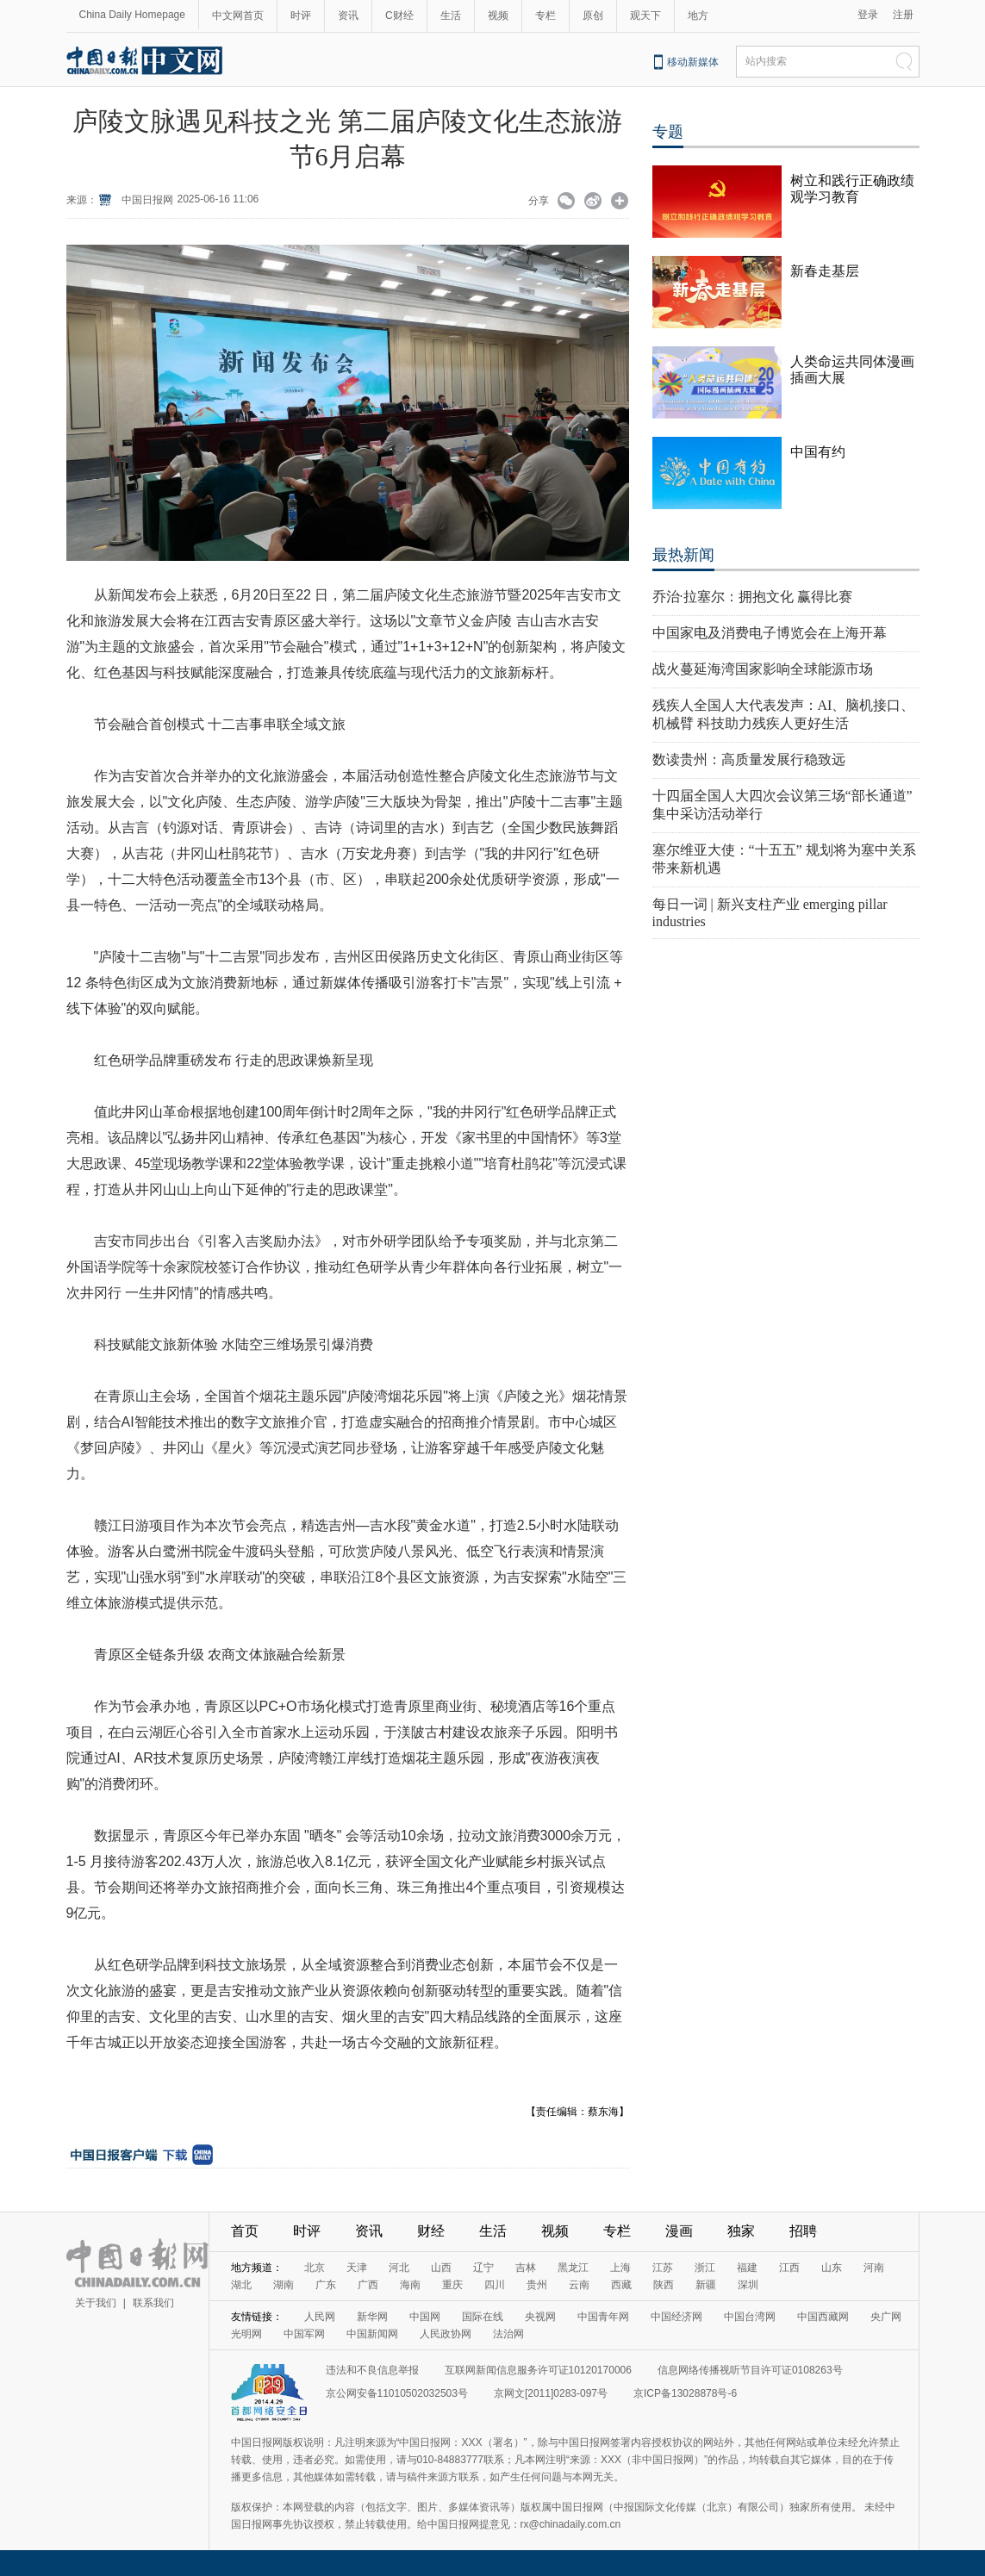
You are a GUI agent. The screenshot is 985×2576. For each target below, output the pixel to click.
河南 (873, 2268)
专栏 (545, 15)
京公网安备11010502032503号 (397, 2393)
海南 (410, 2285)
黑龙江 (573, 2268)
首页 (245, 2231)
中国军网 (304, 2334)
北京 (314, 2268)
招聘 (803, 2231)
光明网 (246, 2334)
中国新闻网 (372, 2334)
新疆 (705, 2285)
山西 (441, 2268)
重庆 (452, 2285)
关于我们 (95, 2303)
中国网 (424, 2317)
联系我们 (153, 2303)
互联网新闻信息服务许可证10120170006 (538, 2370)
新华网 (372, 2317)
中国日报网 (147, 200)
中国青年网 (603, 2317)
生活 (450, 15)
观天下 (645, 15)
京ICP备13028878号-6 (685, 2393)
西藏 (621, 2285)
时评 (300, 15)
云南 (579, 2285)
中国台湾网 (750, 2317)
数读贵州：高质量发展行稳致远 (748, 759)
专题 (667, 131)
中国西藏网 (823, 2317)
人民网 (319, 2317)
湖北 (241, 2285)
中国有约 (817, 452)
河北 (399, 2268)
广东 (325, 2285)
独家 (741, 2231)
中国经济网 (676, 2317)
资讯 (348, 15)
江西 (789, 2268)
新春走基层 (824, 271)
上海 (620, 2268)
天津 (356, 2268)
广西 (368, 2285)
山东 (831, 2268)
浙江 (705, 2268)
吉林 (525, 2268)
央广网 (885, 2317)
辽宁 (483, 2268)
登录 (867, 15)
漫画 (679, 2231)
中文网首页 (238, 15)
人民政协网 (445, 2334)
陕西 (663, 2285)
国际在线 (482, 2317)
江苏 (662, 2268)
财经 (431, 2231)
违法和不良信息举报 (372, 2370)
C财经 (399, 15)
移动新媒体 (693, 62)
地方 (698, 15)
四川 (494, 2285)
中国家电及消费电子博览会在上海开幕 (769, 632)
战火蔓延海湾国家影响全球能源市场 (762, 669)
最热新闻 (683, 554)
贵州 (537, 2285)
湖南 (283, 2285)
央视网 (540, 2317)
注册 (903, 15)
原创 (593, 15)
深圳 (748, 2285)
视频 (498, 15)
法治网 (508, 2334)
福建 (747, 2268)
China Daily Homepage (132, 15)
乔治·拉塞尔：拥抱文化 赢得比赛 (752, 596)
